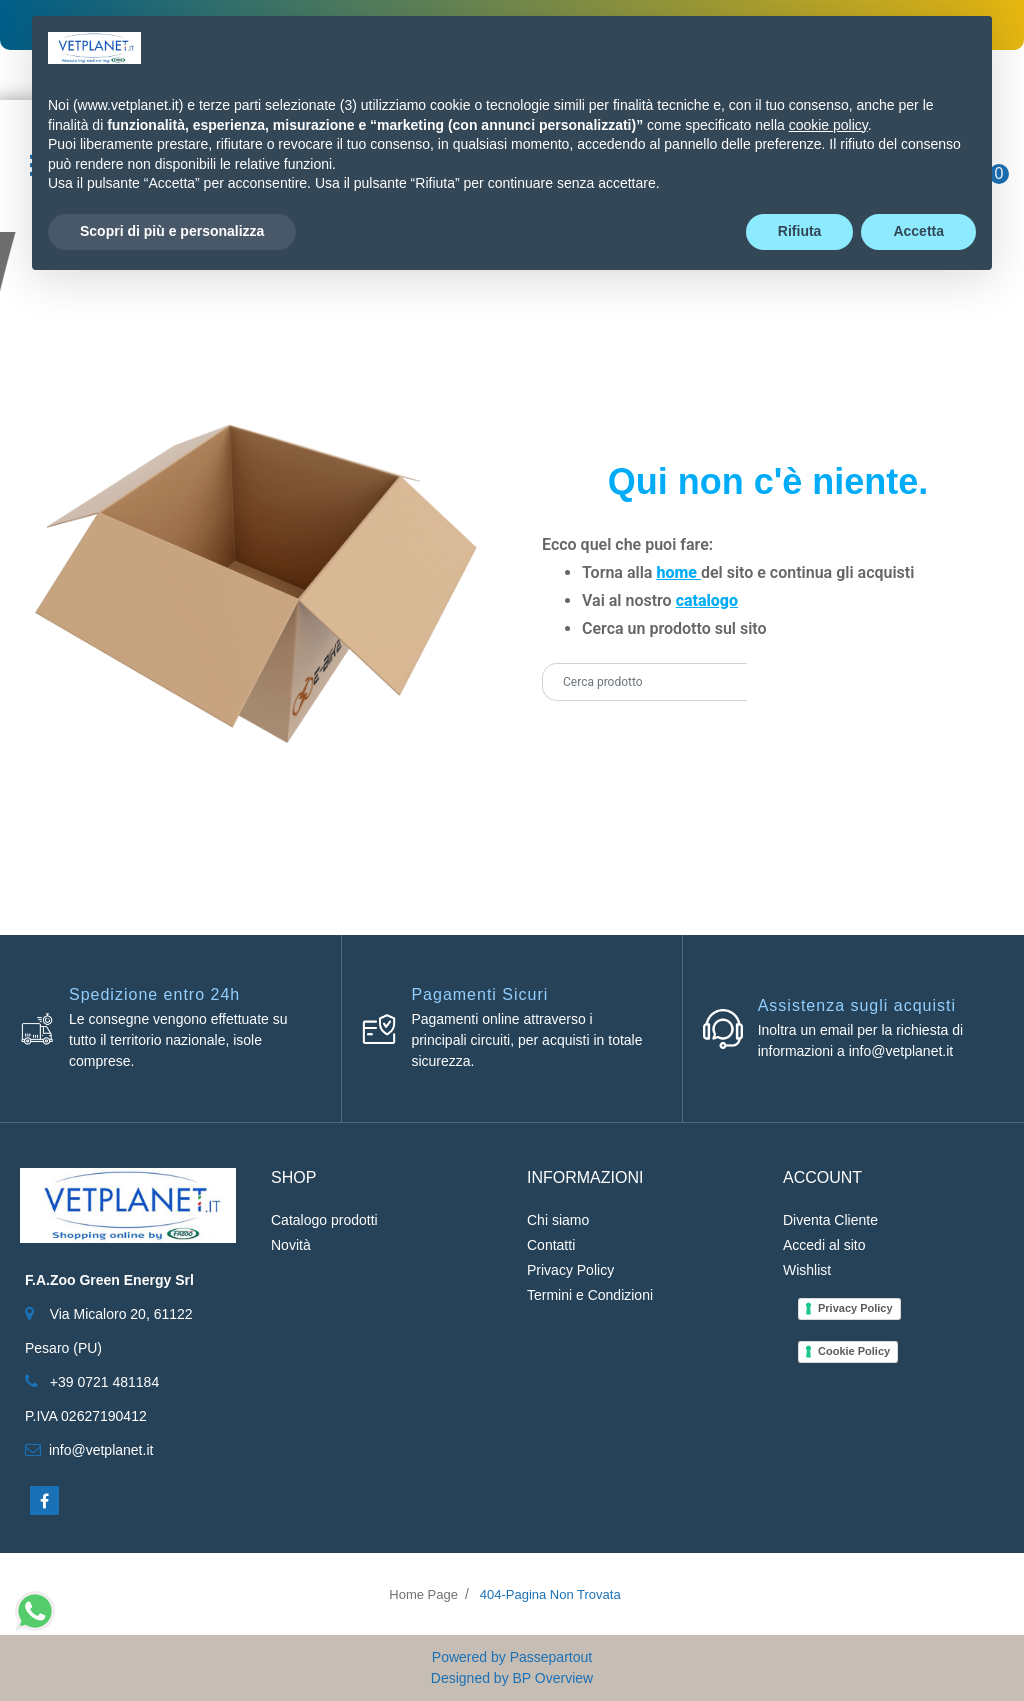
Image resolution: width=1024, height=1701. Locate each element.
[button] (772, 682)
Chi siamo (558, 1220)
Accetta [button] (918, 231)
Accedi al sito (824, 1245)
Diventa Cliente (830, 1220)
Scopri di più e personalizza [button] (172, 231)
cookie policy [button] (828, 125)
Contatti (551, 1245)
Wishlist (807, 1270)
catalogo (707, 600)
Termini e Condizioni (590, 1295)
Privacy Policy (570, 1270)
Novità (291, 1245)
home (678, 572)
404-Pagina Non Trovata (550, 1594)
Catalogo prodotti (324, 1220)
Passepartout (551, 1657)
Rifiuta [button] (800, 231)
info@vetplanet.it (101, 1450)
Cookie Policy (854, 1351)
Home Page (423, 1594)
